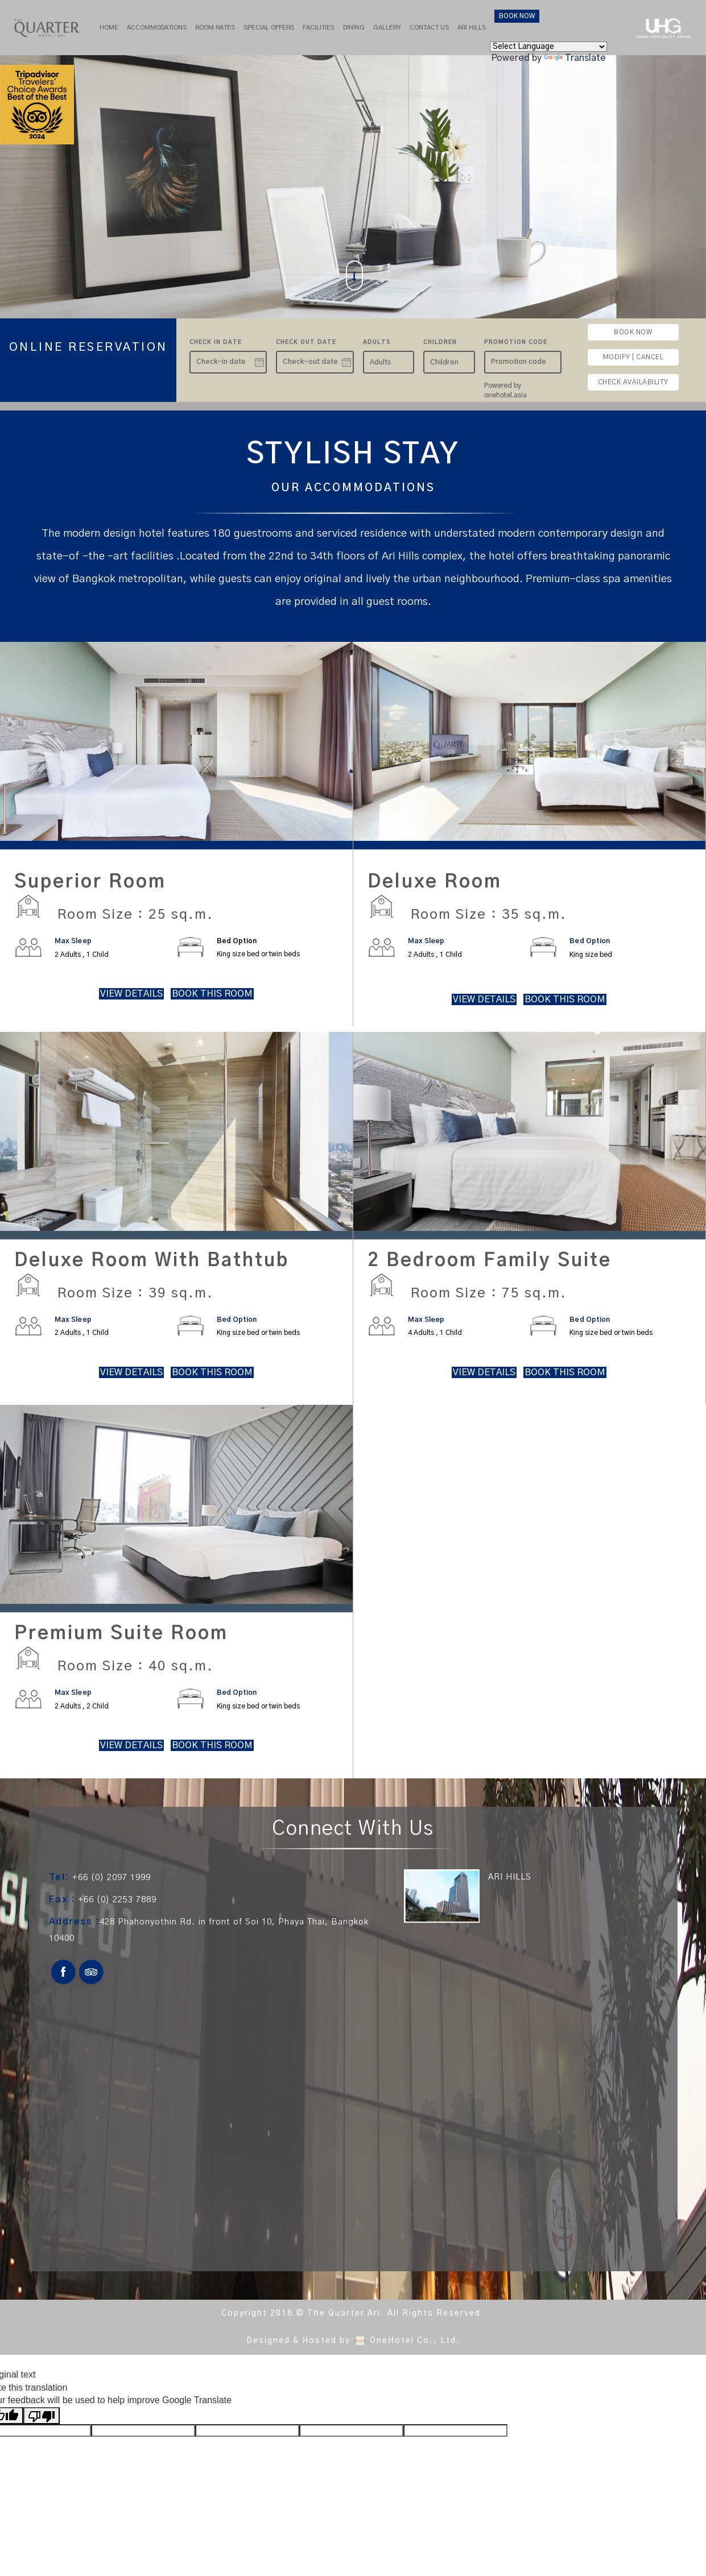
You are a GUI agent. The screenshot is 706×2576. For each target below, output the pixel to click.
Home (109, 27)
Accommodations (157, 27)
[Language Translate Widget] (548, 47)
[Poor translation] (41, 2415)
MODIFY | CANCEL (633, 357)
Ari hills (471, 27)
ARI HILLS (510, 1877)
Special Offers (268, 27)
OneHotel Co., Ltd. (415, 2341)
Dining (354, 27)
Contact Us (429, 27)
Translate (575, 58)
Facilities (319, 27)
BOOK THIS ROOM (212, 993)
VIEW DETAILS (131, 993)
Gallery (387, 27)
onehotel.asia (507, 395)
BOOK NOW (517, 16)
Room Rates (215, 27)
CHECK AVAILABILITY (633, 382)
